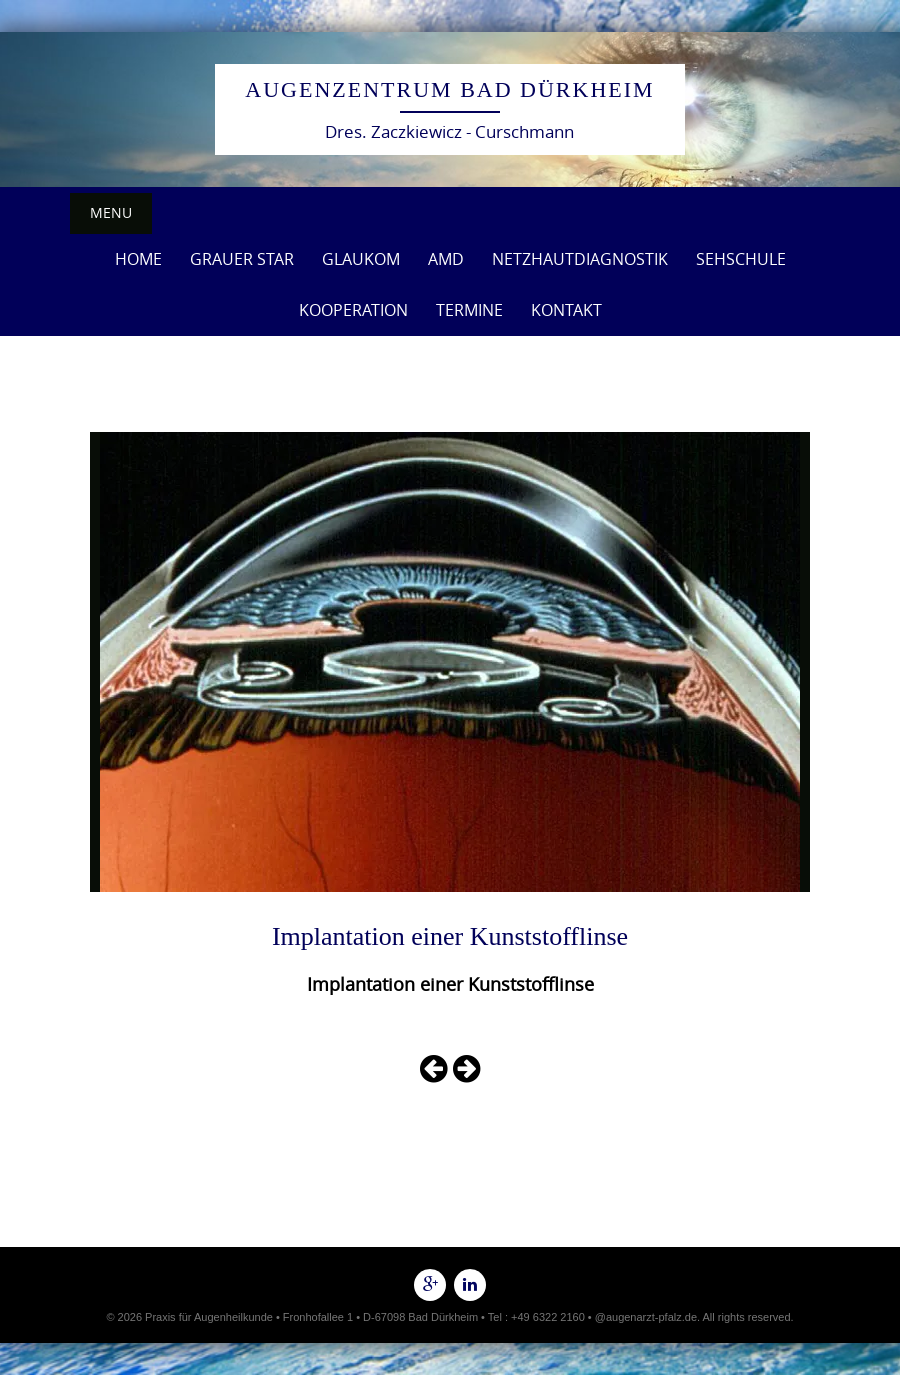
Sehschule (741, 259)
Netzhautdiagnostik (580, 259)
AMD (446, 259)
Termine (469, 310)
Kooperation (353, 310)
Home (138, 259)
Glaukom (361, 259)
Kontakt (566, 310)
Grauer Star (242, 259)
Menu (111, 212)
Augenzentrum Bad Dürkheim (449, 89)
